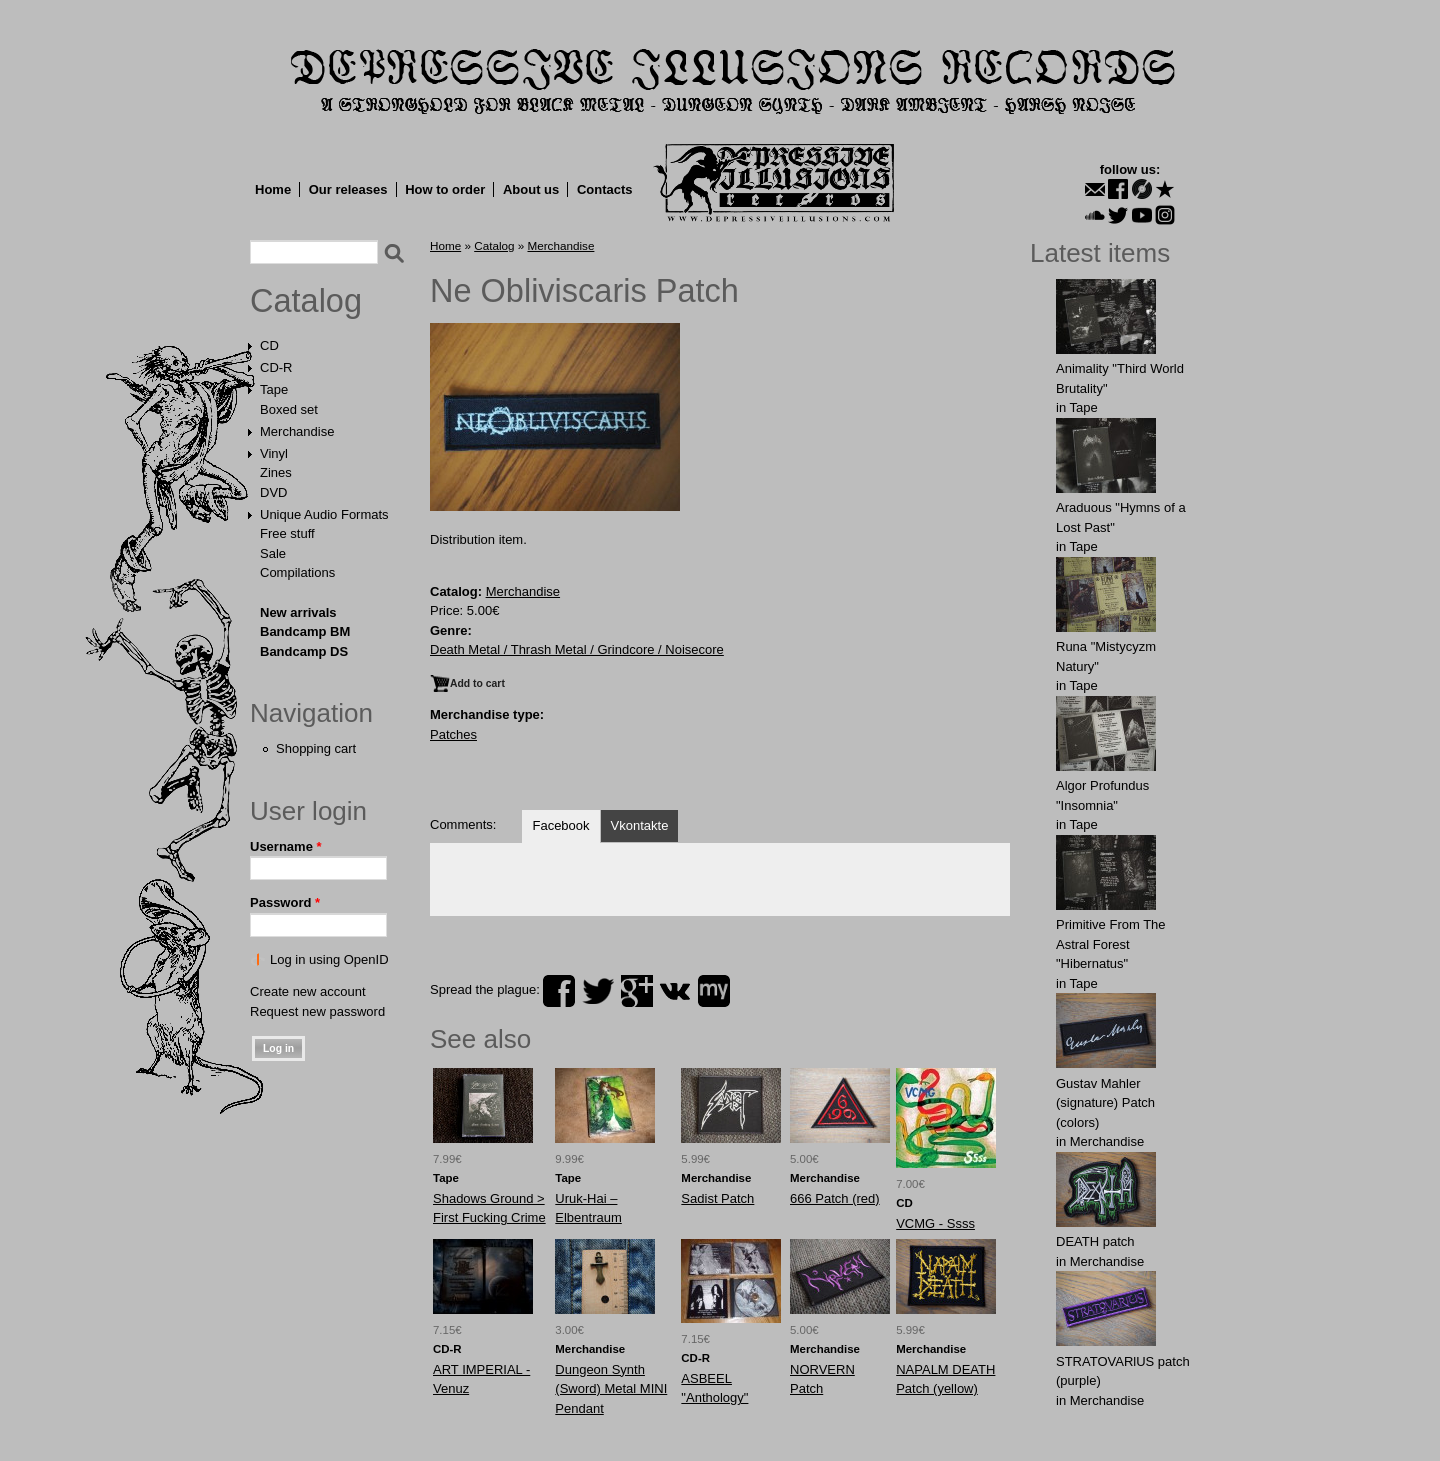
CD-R (276, 367)
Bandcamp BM (305, 631)
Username (286, 846)
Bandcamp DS (304, 651)
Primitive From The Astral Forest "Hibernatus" (1111, 944)
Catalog (306, 301)
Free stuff (287, 533)
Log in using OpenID (329, 959)
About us (531, 189)
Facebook (560, 825)
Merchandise (297, 431)
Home (273, 189)
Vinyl (274, 453)
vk (675, 991)
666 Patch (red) (835, 1198)
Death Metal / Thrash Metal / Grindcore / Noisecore (577, 649)
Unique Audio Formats (324, 514)
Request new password (317, 1011)
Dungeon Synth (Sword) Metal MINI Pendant (611, 1389)
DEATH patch (1095, 1241)
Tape (274, 389)
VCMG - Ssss (935, 1223)
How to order (445, 189)
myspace (714, 991)
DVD (273, 492)
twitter (598, 991)
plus (637, 991)
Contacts (605, 189)
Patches (453, 734)
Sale (273, 553)
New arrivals (298, 612)
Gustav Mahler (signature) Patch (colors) (1105, 1103)
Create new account (308, 991)
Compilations (297, 572)
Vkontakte (640, 825)
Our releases (348, 189)
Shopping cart (316, 748)
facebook (559, 991)
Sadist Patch (717, 1198)
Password (285, 902)
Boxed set (289, 409)
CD (269, 345)
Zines (276, 472)
